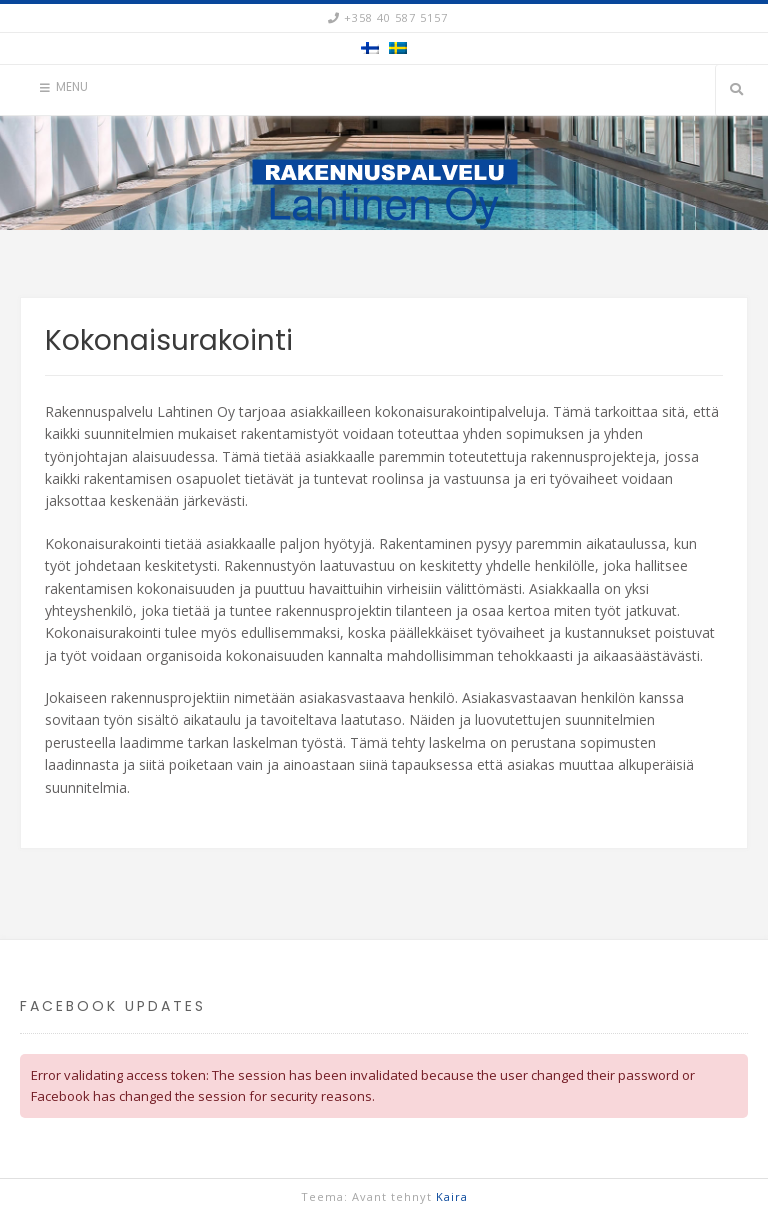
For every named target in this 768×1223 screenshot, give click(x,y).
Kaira (452, 1196)
